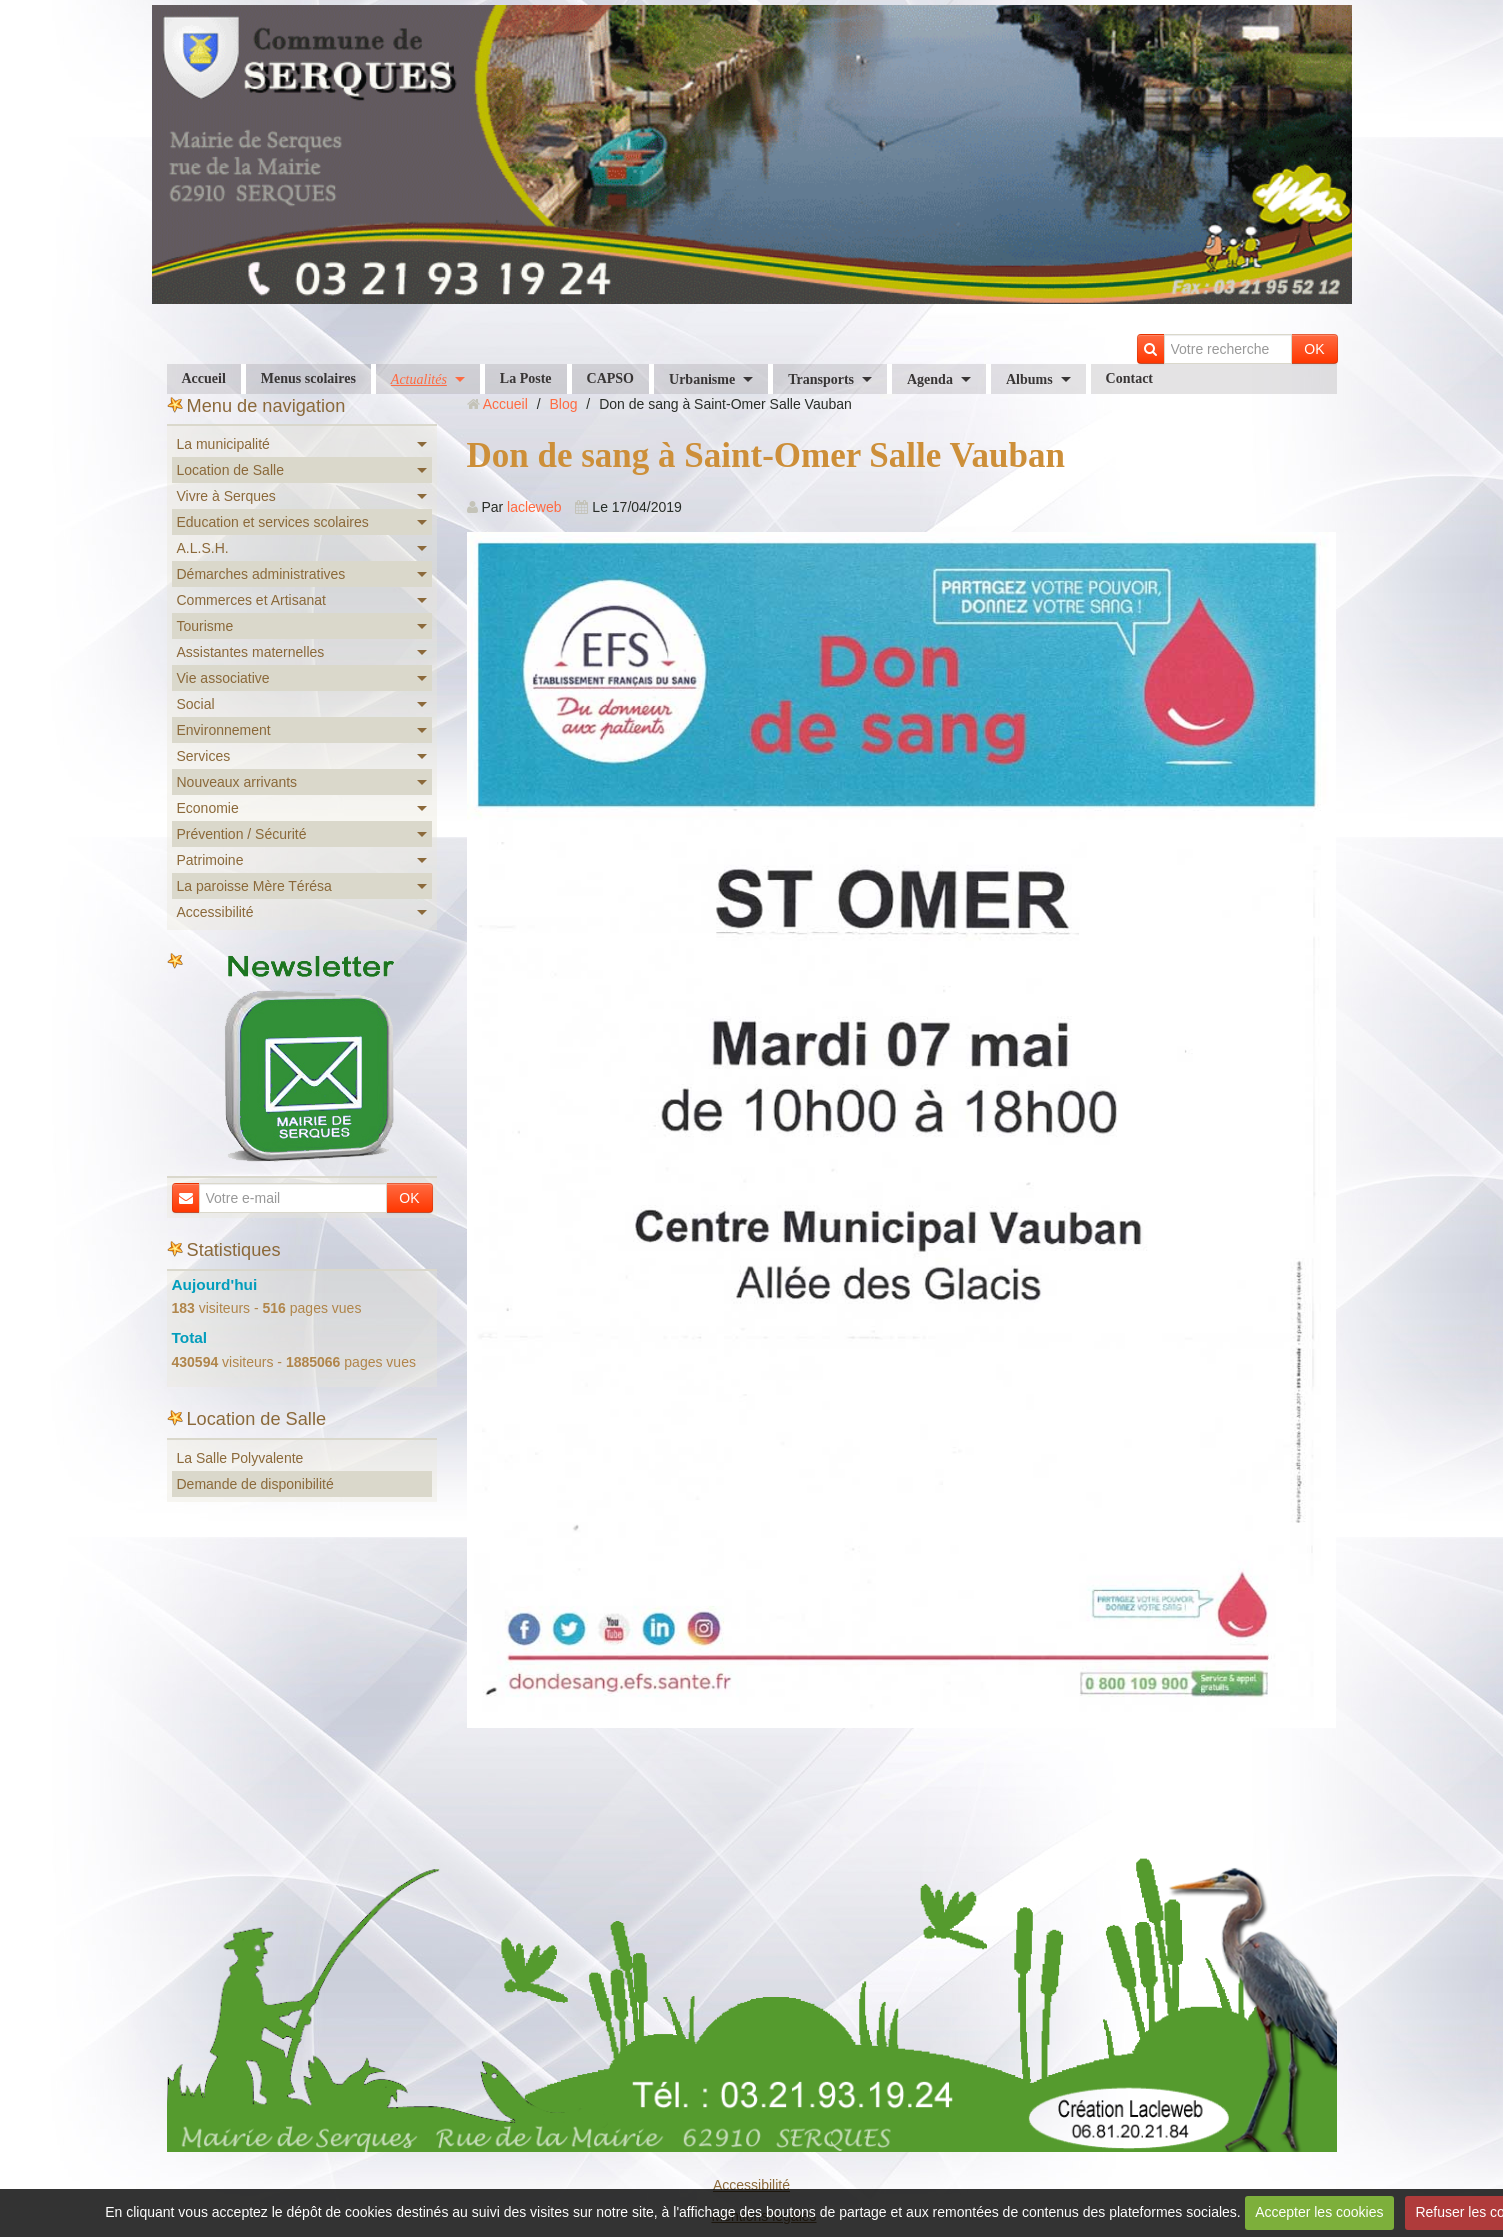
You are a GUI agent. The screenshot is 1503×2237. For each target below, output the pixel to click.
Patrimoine (210, 860)
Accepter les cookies (1319, 2212)
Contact (1129, 378)
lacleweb (534, 507)
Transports (821, 379)
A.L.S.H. (203, 548)
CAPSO (610, 378)
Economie (208, 808)
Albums (1029, 379)
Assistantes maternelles (251, 652)
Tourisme (205, 626)
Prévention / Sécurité (242, 834)
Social (196, 704)
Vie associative (223, 678)
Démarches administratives (261, 574)
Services (204, 756)
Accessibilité (215, 912)
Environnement (224, 730)
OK (1314, 349)
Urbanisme (702, 379)
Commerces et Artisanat (251, 600)
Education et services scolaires (273, 522)
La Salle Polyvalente (240, 1458)
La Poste (526, 378)
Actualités (419, 379)
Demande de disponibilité (255, 1484)
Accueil (204, 378)
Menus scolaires (308, 378)
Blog (563, 404)
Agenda (930, 379)
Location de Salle (230, 470)
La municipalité (223, 444)
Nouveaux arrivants (237, 782)
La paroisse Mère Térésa (254, 886)
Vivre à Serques (226, 496)
